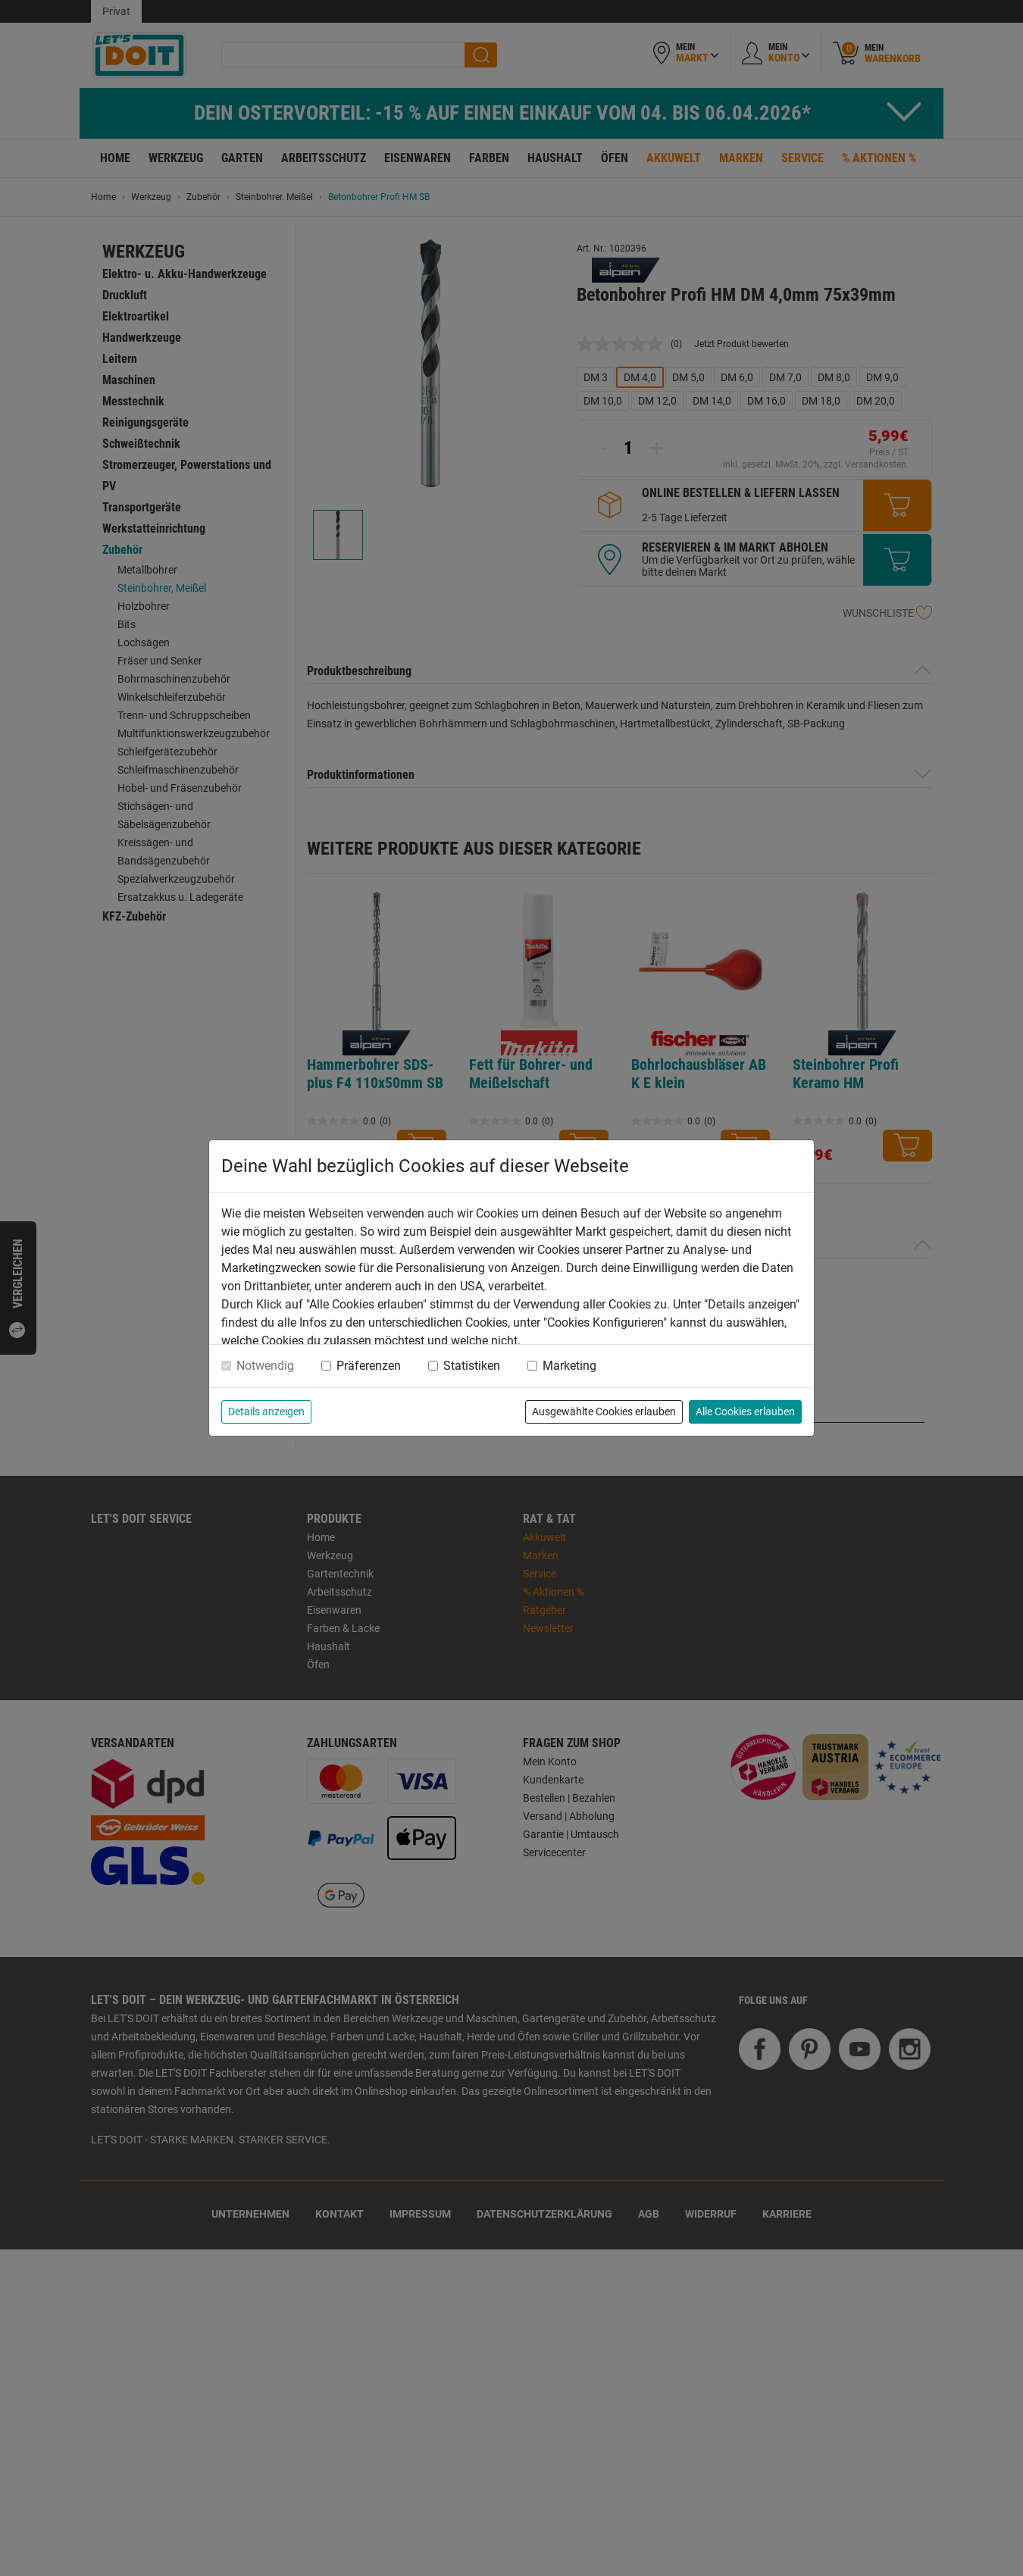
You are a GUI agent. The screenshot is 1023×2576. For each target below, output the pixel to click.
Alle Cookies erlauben (745, 1411)
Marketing (569, 1365)
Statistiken (471, 1365)
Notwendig (265, 1365)
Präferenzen (368, 1365)
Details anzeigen (266, 1411)
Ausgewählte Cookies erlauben (604, 1411)
